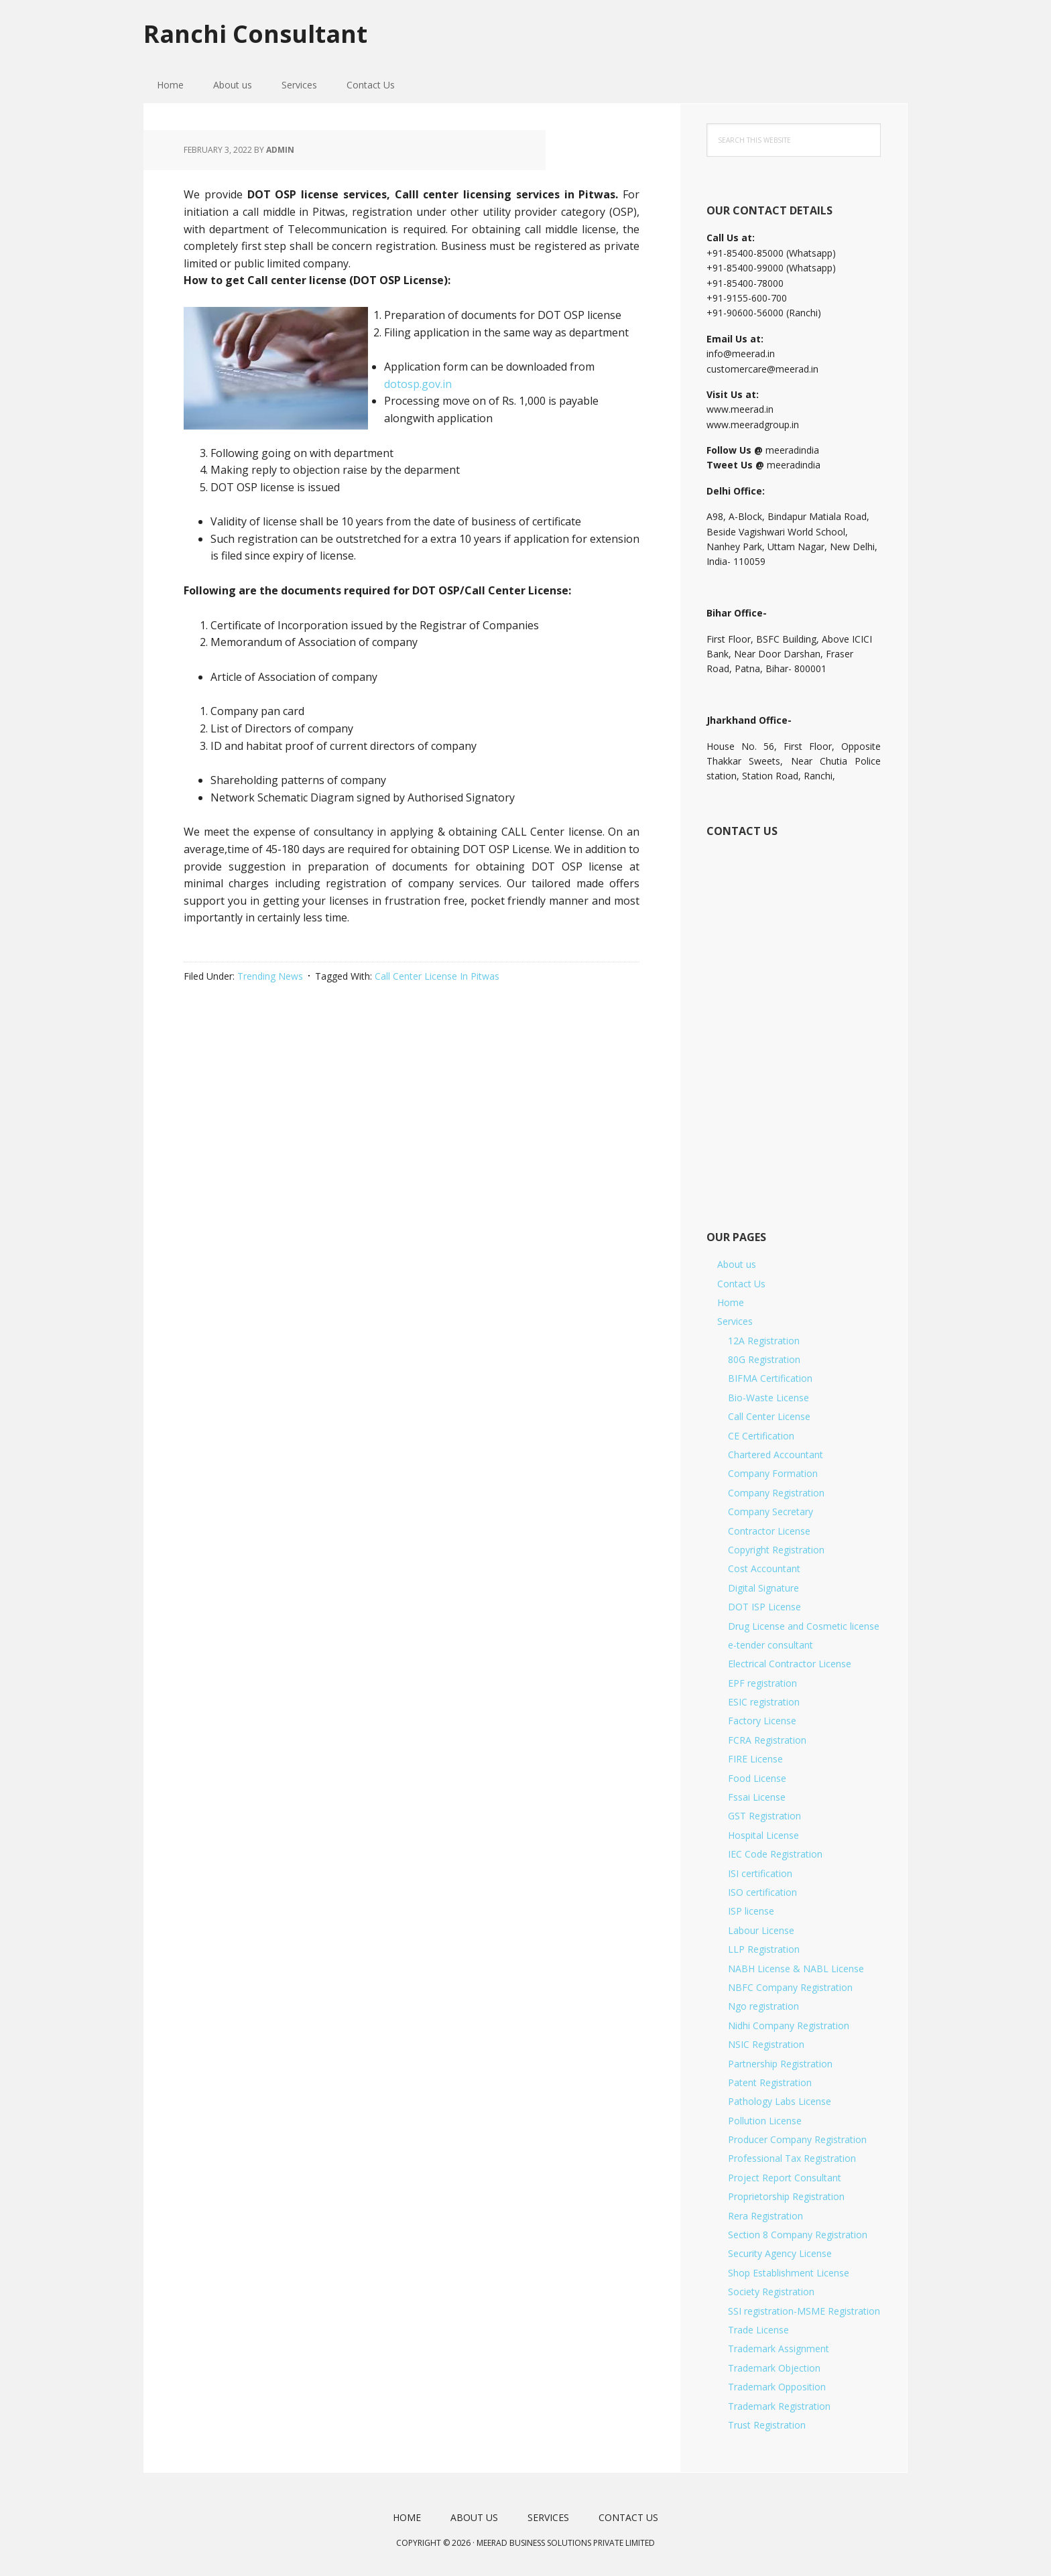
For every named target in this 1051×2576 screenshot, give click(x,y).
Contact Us (741, 1283)
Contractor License (769, 1531)
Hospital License (763, 1835)
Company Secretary (770, 1511)
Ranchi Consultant (255, 33)
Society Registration (771, 2291)
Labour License (761, 1930)
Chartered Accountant (775, 1454)
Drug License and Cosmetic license (803, 1626)
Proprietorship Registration (786, 2196)
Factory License (762, 1720)
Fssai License (757, 1797)
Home (730, 1302)
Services (735, 1321)
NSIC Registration (766, 2044)
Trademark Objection (774, 2368)
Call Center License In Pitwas (437, 976)
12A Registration (764, 1340)
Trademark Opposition (777, 2386)
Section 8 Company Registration (797, 2234)
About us (736, 1264)
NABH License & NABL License (796, 1968)
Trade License (758, 2329)
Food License (757, 1778)
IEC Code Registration (775, 1854)
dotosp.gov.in (418, 384)
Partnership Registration (780, 2063)
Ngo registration (763, 2006)
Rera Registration (765, 2215)
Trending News (270, 976)
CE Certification (761, 1435)
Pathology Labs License (779, 2101)
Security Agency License (780, 2253)
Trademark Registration (779, 2406)
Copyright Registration (776, 1549)
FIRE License (755, 1758)
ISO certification (762, 1892)
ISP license (751, 1911)
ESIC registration (764, 1701)
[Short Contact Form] (792, 1018)
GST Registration (764, 1815)
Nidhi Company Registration (788, 2025)
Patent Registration (770, 2082)
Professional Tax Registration (792, 2158)
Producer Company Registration (797, 2139)
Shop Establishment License (788, 2272)
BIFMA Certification (770, 1378)
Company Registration (776, 1492)
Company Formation (773, 1473)
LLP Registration (764, 1949)
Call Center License (769, 1416)
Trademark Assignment (778, 2348)
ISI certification (760, 1873)
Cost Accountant (764, 1568)
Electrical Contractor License (789, 1663)
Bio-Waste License (768, 1397)
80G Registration (764, 1359)
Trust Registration (767, 2425)
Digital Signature (763, 1588)
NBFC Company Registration (790, 1987)
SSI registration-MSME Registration (804, 2311)
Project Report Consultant (784, 2177)
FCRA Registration (767, 1740)
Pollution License (765, 2120)
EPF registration (762, 1683)
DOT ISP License (764, 1606)
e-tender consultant (770, 1644)
